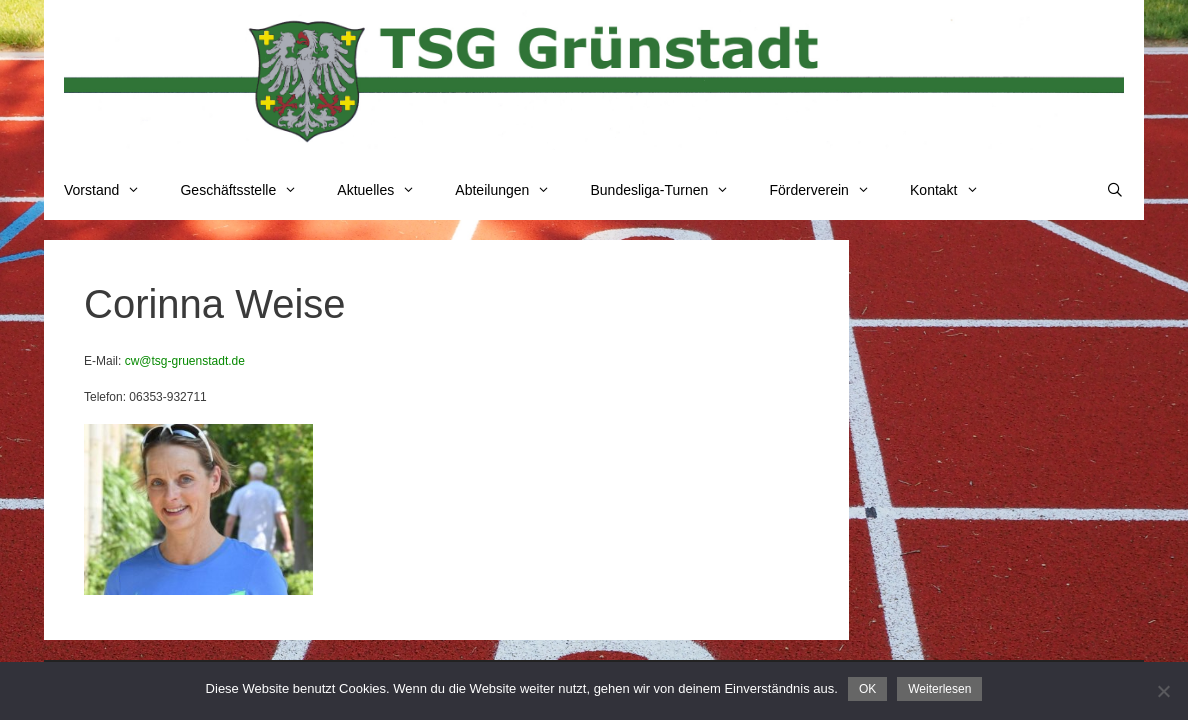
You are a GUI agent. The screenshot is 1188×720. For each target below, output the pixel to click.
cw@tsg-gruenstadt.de (185, 361)
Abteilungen (512, 190)
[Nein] (1163, 691)
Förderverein (829, 190)
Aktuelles (386, 190)
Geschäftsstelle (248, 190)
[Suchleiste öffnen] (1115, 190)
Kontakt (954, 190)
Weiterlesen (939, 689)
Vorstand (112, 190)
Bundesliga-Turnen (670, 190)
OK (867, 689)
